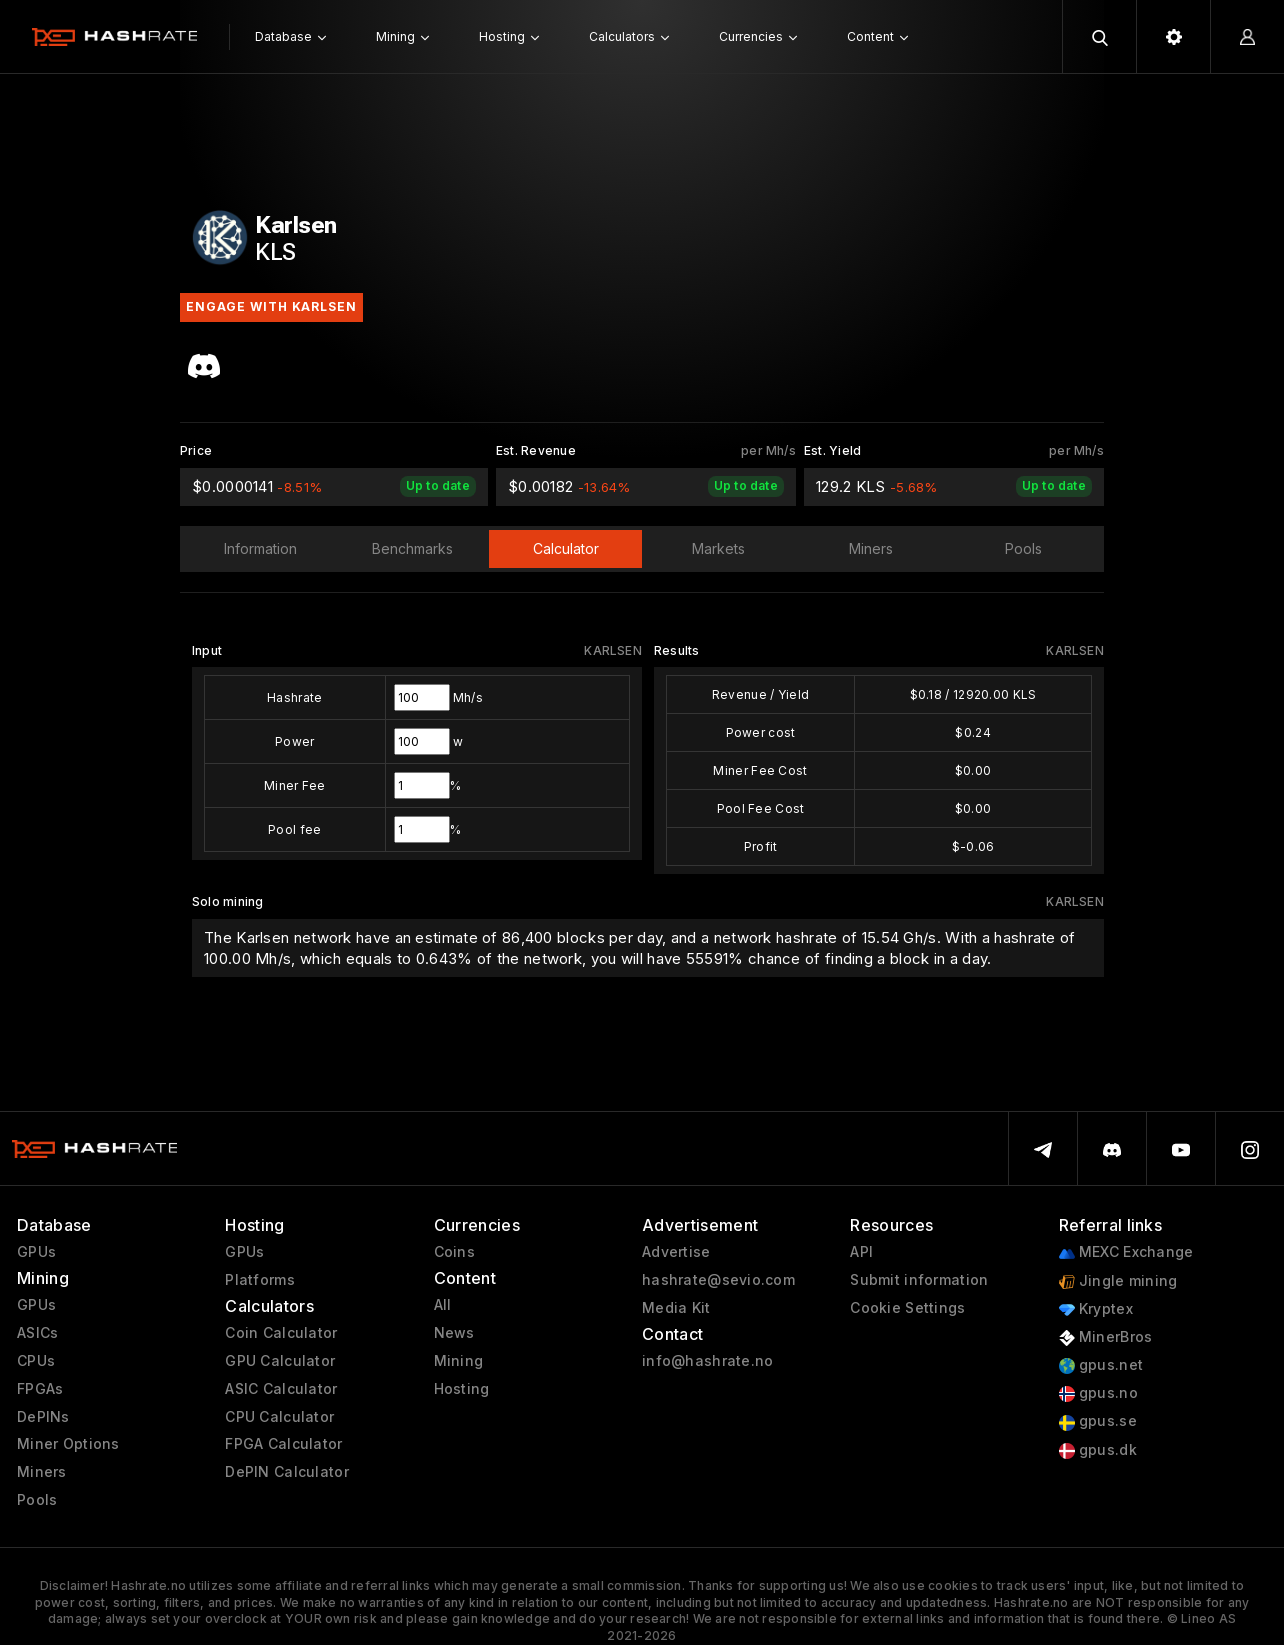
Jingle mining (1118, 1281)
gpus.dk (1098, 1450)
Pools (37, 1500)
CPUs (36, 1361)
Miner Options (68, 1444)
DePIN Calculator (286, 1472)
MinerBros (1106, 1337)
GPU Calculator (280, 1361)
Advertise (676, 1252)
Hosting (462, 1389)
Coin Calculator (281, 1333)
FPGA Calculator (283, 1444)
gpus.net (1101, 1365)
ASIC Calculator (281, 1389)
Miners (42, 1472)
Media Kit (676, 1308)
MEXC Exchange (1126, 1252)
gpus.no (1098, 1393)
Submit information (919, 1280)
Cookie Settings (907, 1308)
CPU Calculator (279, 1417)
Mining (459, 1361)
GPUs (36, 1252)
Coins (454, 1252)
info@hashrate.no (707, 1361)
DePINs (43, 1417)
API (861, 1252)
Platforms (260, 1280)
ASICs (37, 1333)
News (454, 1333)
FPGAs (40, 1389)
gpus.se (1098, 1421)
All (443, 1305)
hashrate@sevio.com (718, 1280)
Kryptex (1096, 1309)
